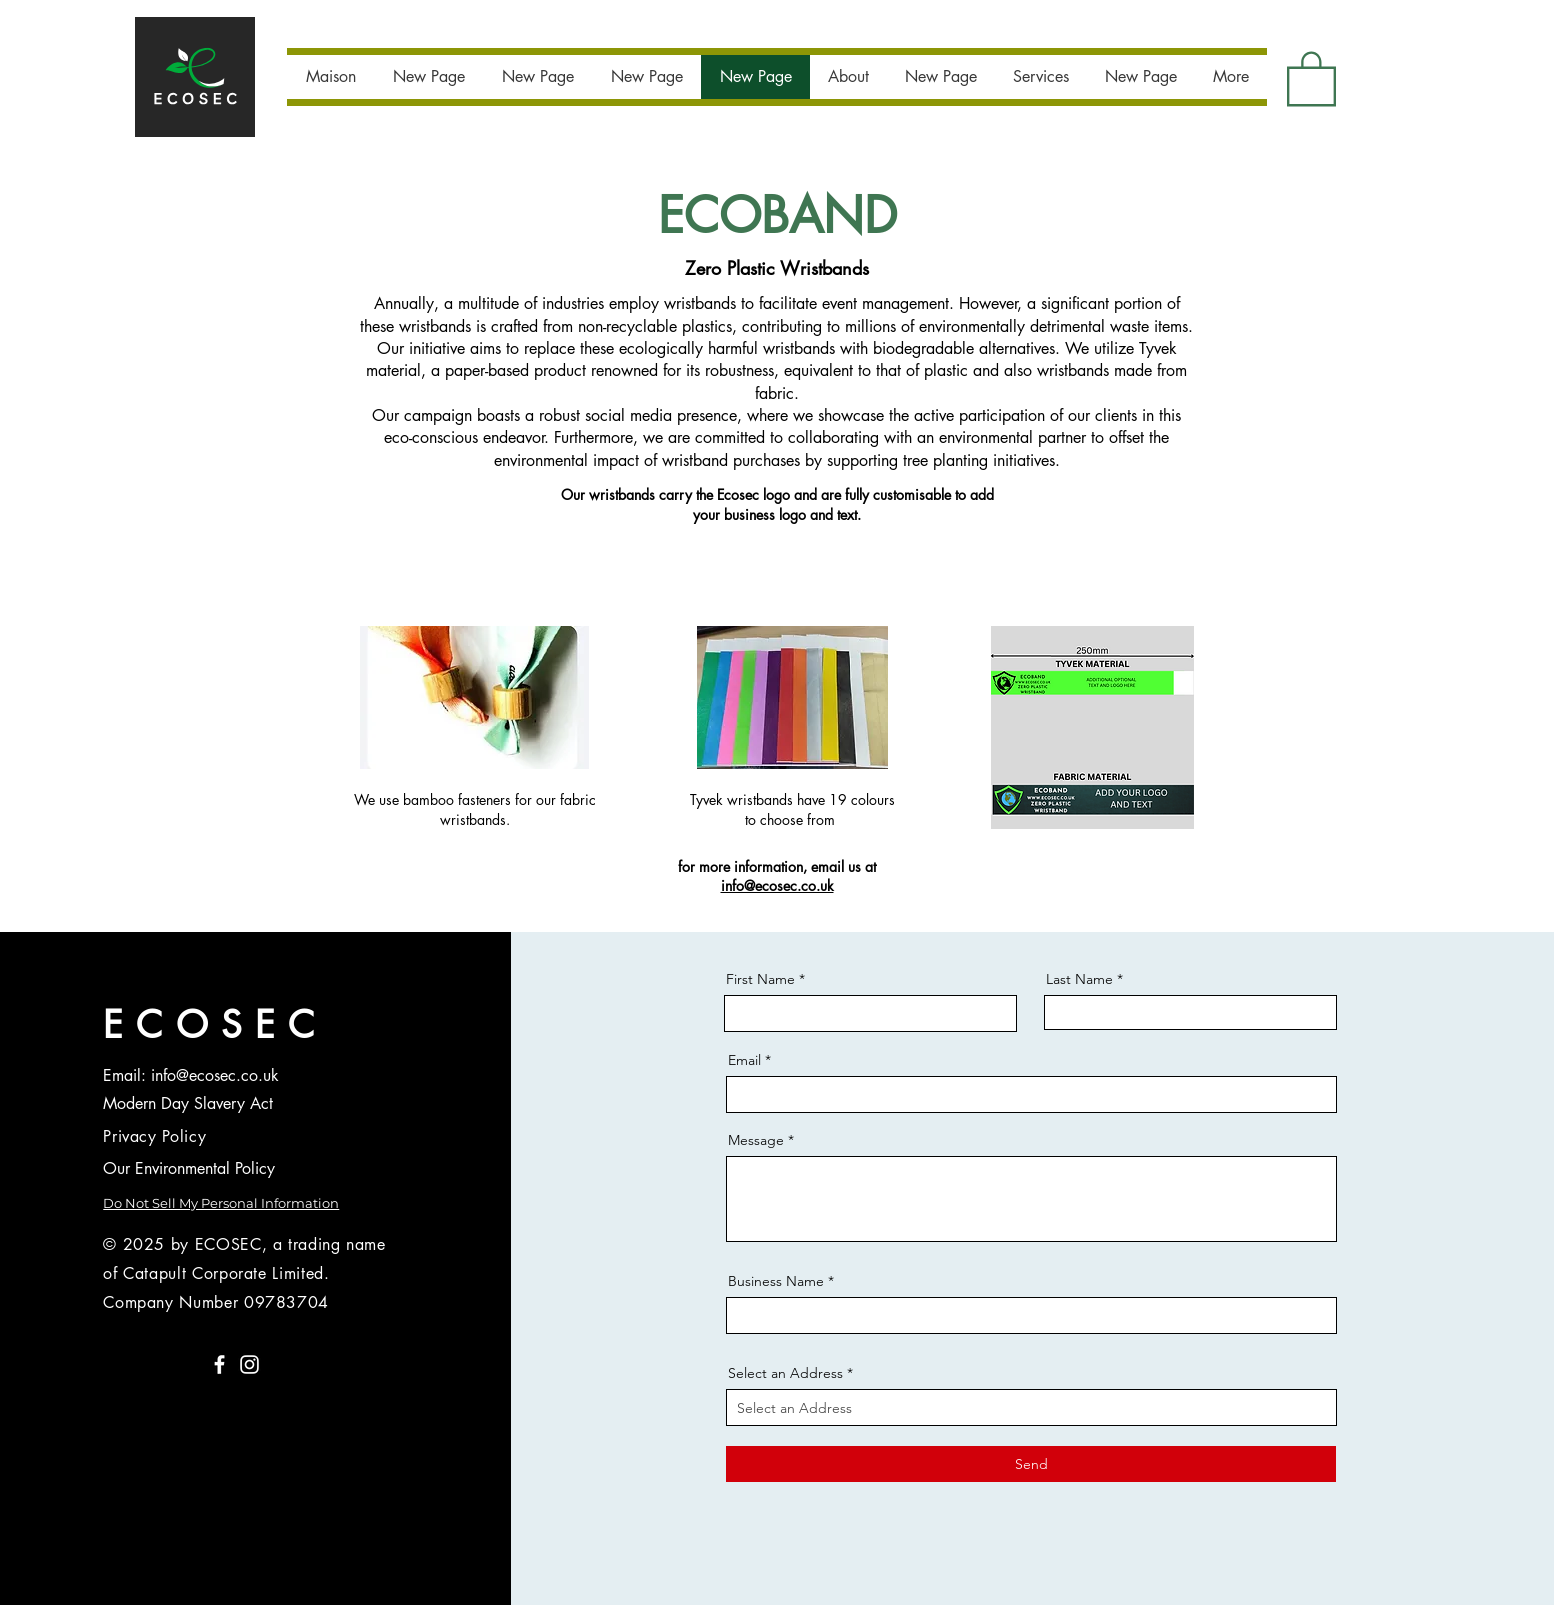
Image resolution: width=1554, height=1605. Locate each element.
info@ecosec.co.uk (777, 885)
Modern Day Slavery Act (188, 1103)
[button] (1311, 77)
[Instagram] (249, 1364)
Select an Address (785, 1373)
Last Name (1079, 979)
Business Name (776, 1281)
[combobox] (1031, 1407)
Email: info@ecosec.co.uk (191, 1075)
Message (756, 1140)
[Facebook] (219, 1364)
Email (744, 1060)
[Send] (1031, 1464)
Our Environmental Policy (189, 1168)
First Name (760, 979)
